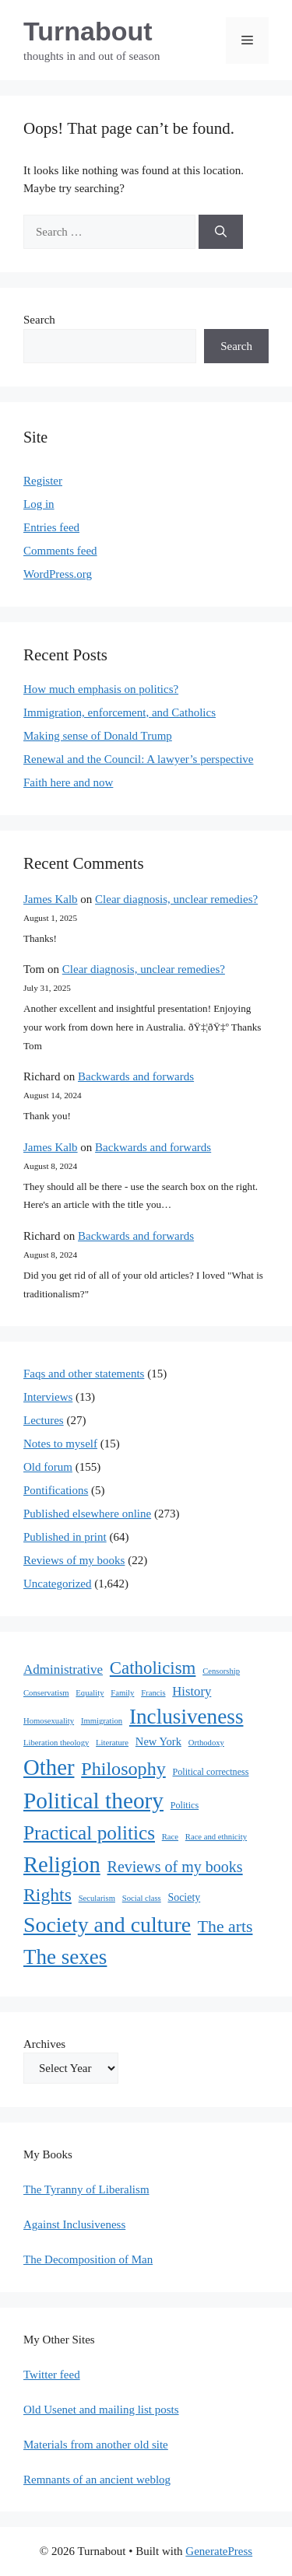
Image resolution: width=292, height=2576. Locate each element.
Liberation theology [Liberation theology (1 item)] (56, 1742)
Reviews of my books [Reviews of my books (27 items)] (175, 1866)
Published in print (65, 1537)
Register (42, 480)
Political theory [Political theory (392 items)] (93, 1800)
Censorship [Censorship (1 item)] (221, 1671)
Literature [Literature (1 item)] (112, 1742)
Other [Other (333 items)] (48, 1767)
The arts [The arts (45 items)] (225, 1926)
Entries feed (51, 527)
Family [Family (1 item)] (122, 1693)
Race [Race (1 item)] (170, 1836)
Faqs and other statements (83, 1373)
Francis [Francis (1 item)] (153, 1693)
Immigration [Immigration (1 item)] (101, 1721)
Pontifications (55, 1490)
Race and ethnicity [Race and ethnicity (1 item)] (216, 1836)
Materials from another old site (95, 2444)
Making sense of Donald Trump (97, 736)
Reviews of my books (74, 1560)
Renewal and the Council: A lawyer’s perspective (138, 759)
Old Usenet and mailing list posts (101, 2409)
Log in (39, 504)
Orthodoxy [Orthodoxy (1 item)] (206, 1742)
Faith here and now (68, 782)
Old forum (47, 1467)
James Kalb (50, 899)
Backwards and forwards (136, 1076)
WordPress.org (57, 574)
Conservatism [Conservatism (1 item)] (46, 1693)
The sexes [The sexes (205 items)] (65, 1957)
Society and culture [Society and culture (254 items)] (107, 1925)
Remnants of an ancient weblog (97, 2479)
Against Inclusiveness (74, 2224)
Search (39, 319)
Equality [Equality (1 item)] (90, 1693)
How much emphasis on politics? (100, 689)
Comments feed (60, 550)
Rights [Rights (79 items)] (47, 1895)
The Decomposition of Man (88, 2259)
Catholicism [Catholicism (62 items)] (153, 1668)
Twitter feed (51, 2374)
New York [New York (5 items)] (158, 1741)
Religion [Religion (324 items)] (61, 1864)
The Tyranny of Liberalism (86, 2189)
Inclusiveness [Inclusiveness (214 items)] (186, 1716)
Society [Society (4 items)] (184, 1897)
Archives (44, 2044)
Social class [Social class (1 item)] (141, 1898)
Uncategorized (57, 1583)
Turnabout (88, 31)
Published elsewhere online (87, 1513)
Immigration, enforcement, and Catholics (119, 712)
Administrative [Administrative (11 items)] (63, 1669)
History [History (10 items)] (191, 1691)
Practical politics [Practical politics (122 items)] (89, 1832)
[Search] (221, 232)
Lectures (43, 1420)
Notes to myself (60, 1443)
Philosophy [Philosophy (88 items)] (123, 1769)
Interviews (47, 1397)
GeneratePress (218, 2551)
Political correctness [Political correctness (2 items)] (211, 1771)
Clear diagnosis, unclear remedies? (176, 899)
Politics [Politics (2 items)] (185, 1805)
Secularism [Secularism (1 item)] (97, 1898)
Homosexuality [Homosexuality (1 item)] (48, 1721)
